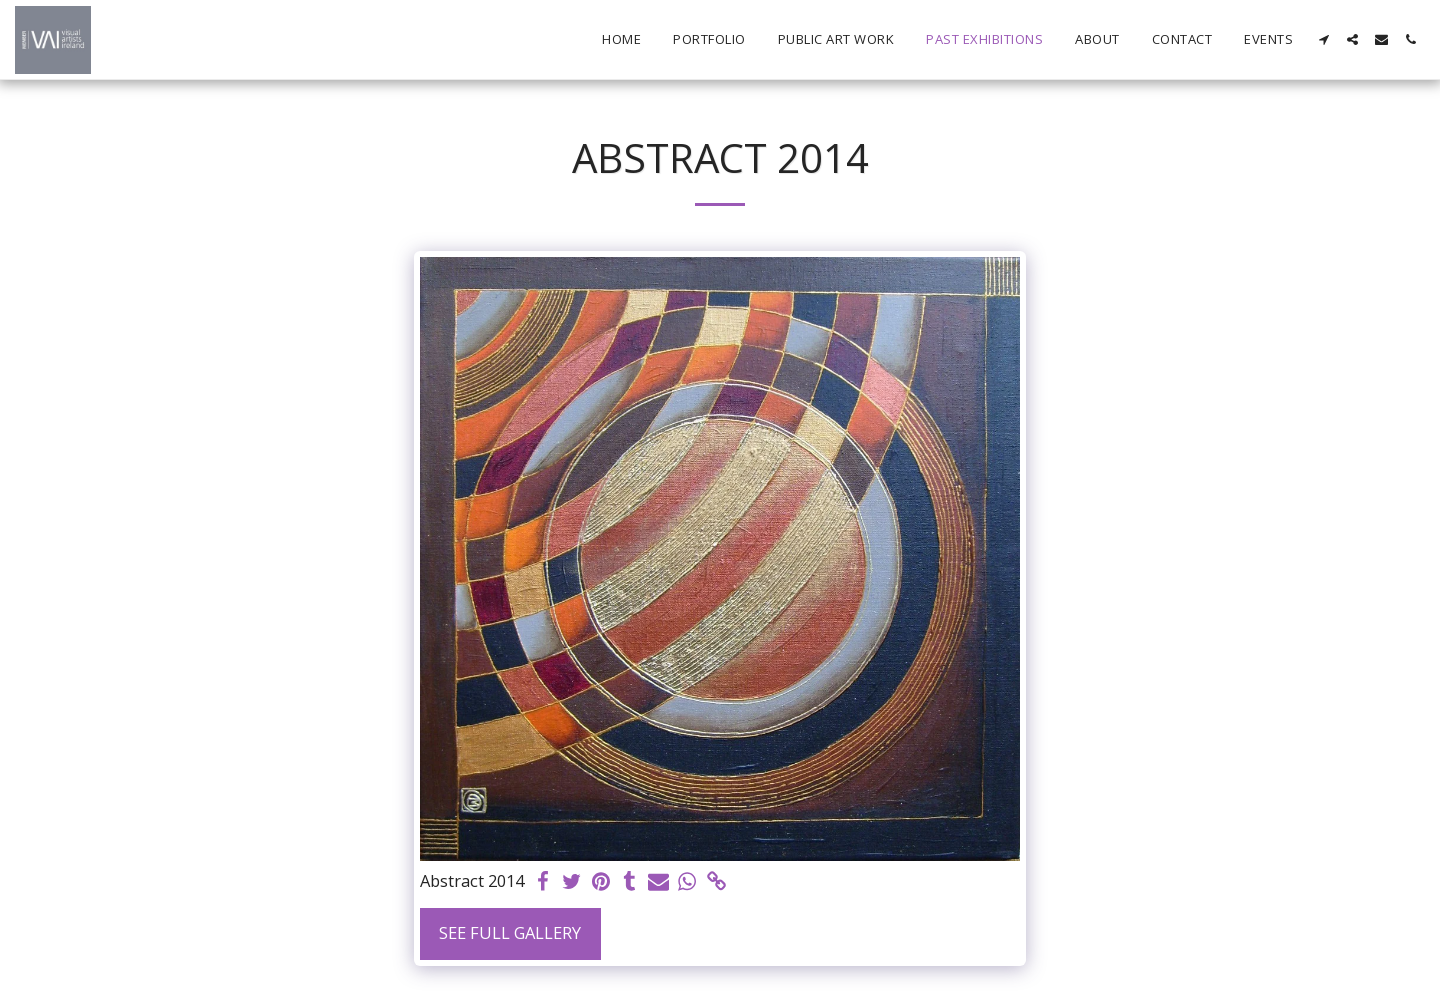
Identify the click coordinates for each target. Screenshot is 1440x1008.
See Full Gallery (510, 932)
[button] (1323, 39)
